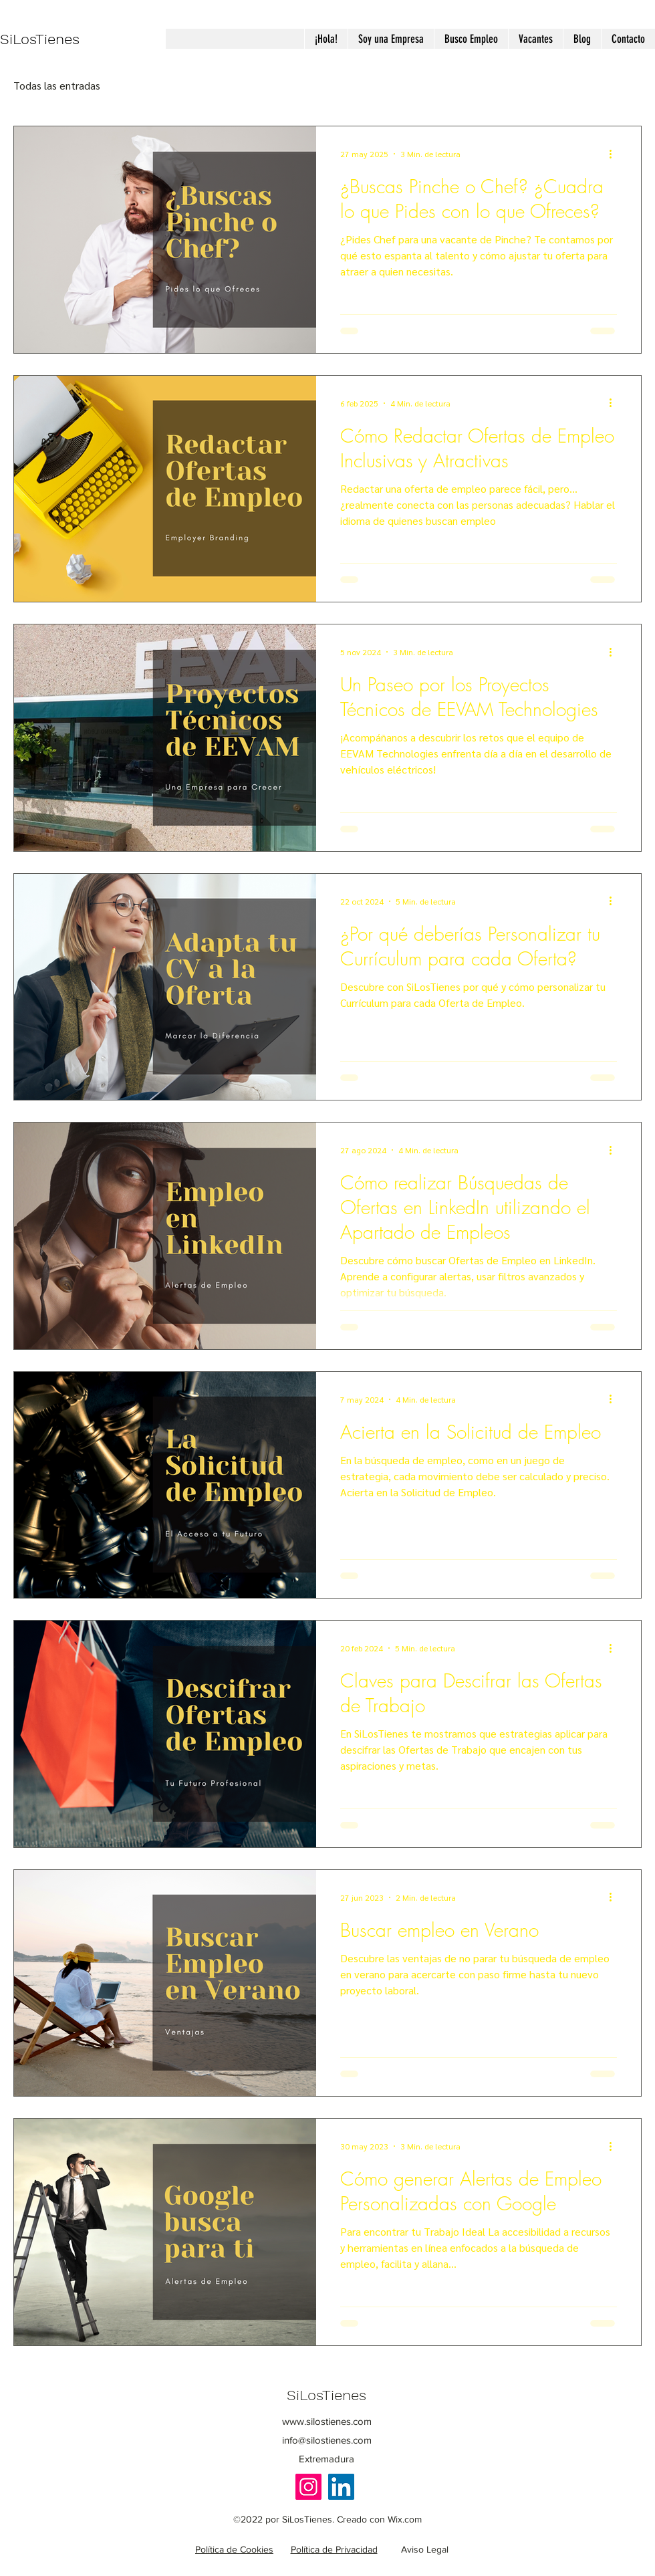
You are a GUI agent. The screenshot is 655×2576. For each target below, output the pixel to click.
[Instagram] (308, 2487)
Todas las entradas (56, 85)
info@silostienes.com (327, 2440)
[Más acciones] (615, 154)
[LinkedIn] (341, 2487)
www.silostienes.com (327, 2421)
